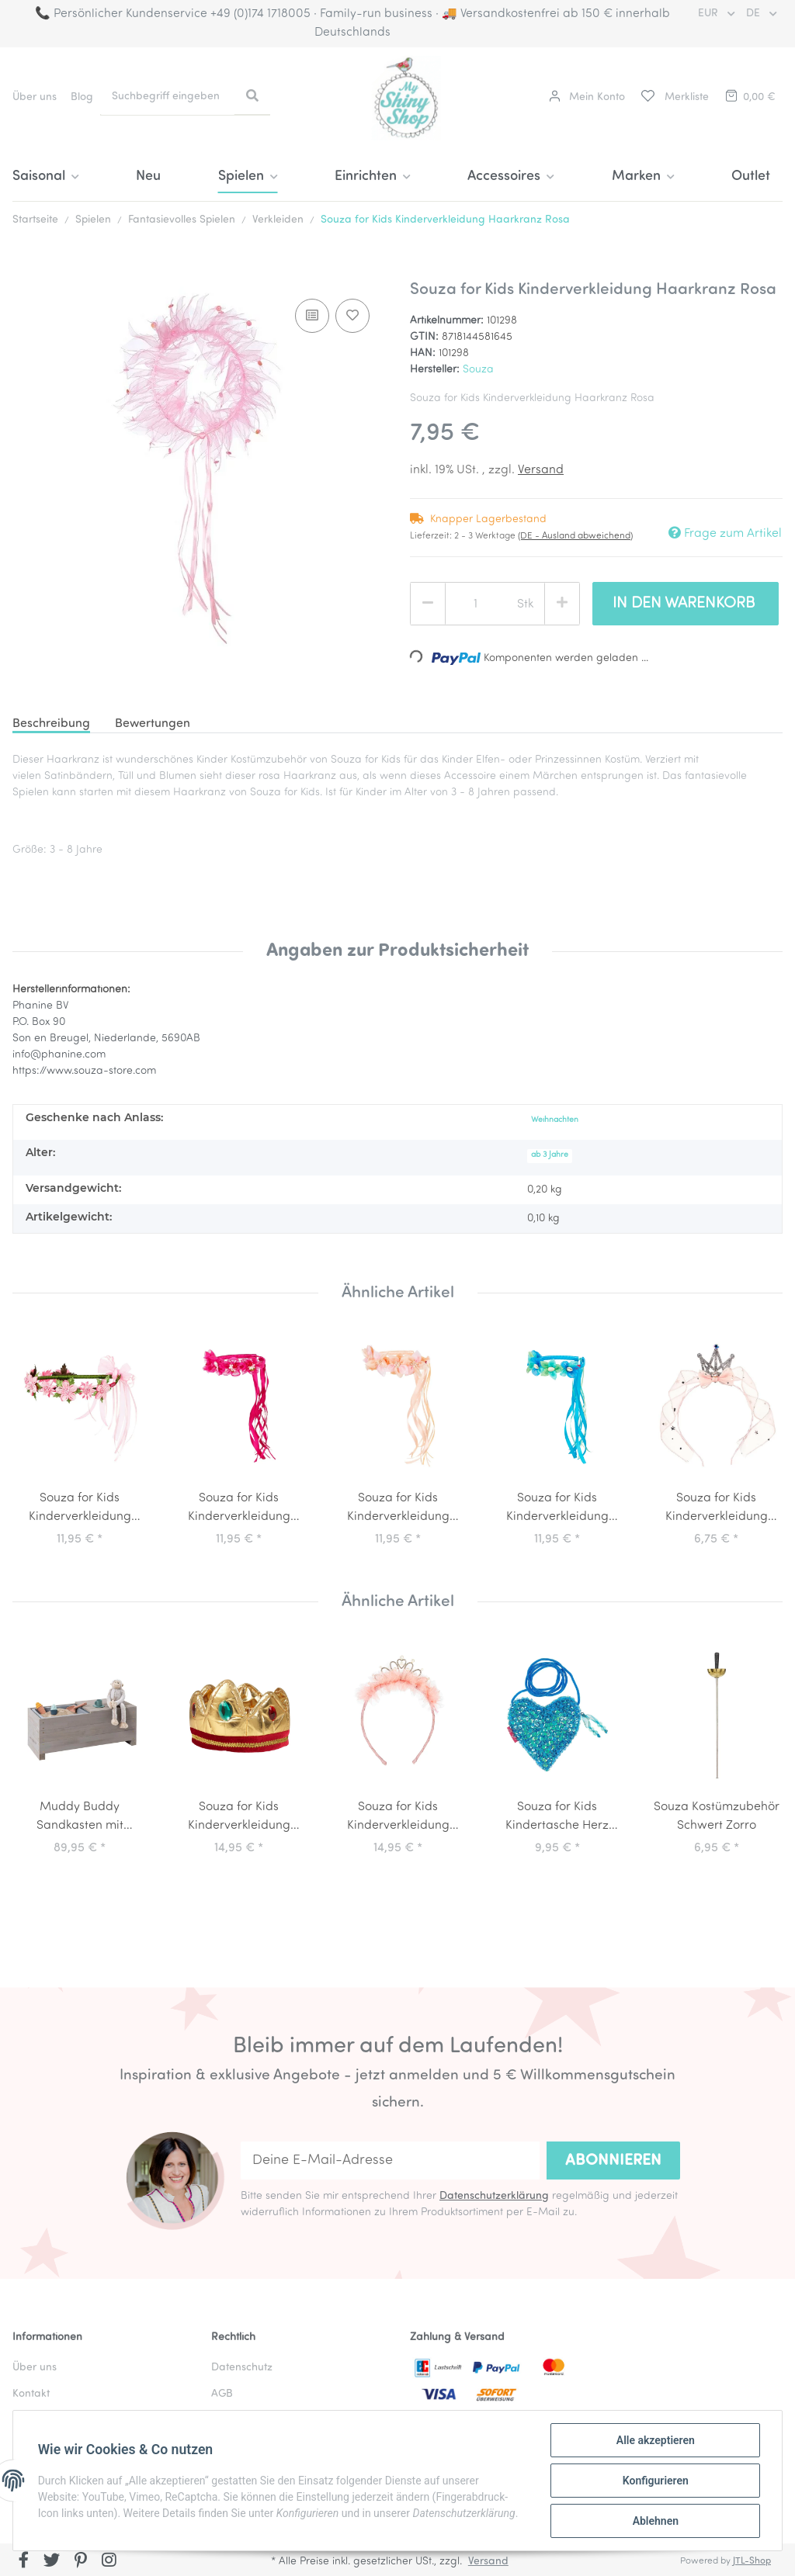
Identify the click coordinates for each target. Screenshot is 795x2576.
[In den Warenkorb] (24, 271)
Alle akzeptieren (655, 2440)
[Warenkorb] (749, 97)
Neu (148, 176)
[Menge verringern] (428, 604)
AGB (222, 2394)
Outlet (750, 176)
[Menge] (475, 604)
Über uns (34, 97)
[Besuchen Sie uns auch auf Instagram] (109, 2561)
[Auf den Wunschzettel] (352, 316)
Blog (82, 97)
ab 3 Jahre (549, 1155)
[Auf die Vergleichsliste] (312, 316)
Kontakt (31, 2394)
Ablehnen (655, 2521)
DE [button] (754, 13)
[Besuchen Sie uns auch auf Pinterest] (80, 2561)
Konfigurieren (655, 2480)
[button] (587, 97)
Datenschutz (242, 2367)
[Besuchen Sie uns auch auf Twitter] (52, 2561)
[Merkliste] (674, 97)
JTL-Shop (752, 2561)
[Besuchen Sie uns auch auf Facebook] (23, 2561)
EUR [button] (709, 13)
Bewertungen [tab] (152, 724)
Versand (541, 470)
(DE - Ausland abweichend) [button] (575, 536)
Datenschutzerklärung (494, 2196)
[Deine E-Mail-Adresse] (390, 2160)
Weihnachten (554, 1120)
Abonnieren (613, 2161)
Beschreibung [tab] (51, 724)
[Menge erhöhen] (562, 604)
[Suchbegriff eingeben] (167, 96)
